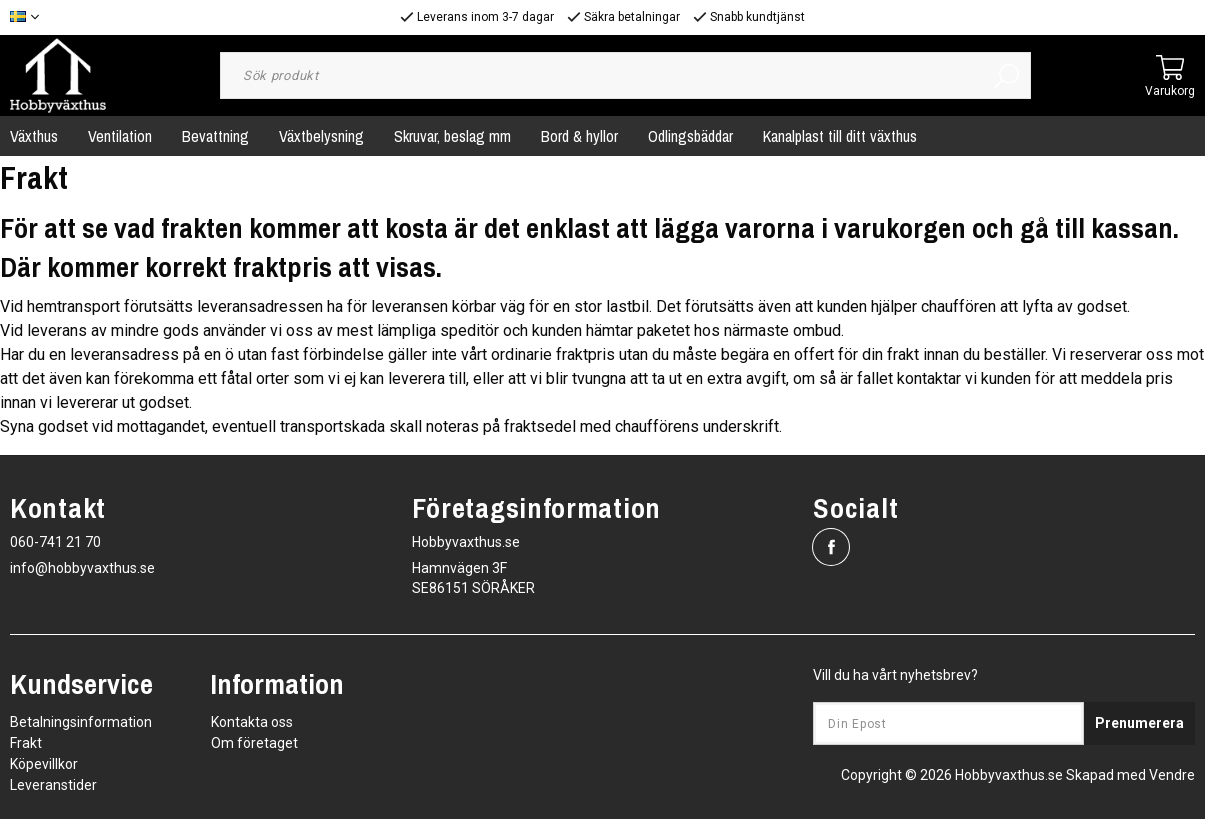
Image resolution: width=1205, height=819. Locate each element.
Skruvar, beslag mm (452, 136)
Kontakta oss (252, 722)
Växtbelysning (321, 136)
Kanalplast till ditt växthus (840, 136)
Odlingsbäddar (690, 136)
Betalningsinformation (81, 722)
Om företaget (254, 743)
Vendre (1172, 775)
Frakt (26, 743)
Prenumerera (1139, 723)
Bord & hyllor (579, 136)
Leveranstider (53, 785)
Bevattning (215, 136)
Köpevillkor (44, 764)
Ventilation (120, 136)
